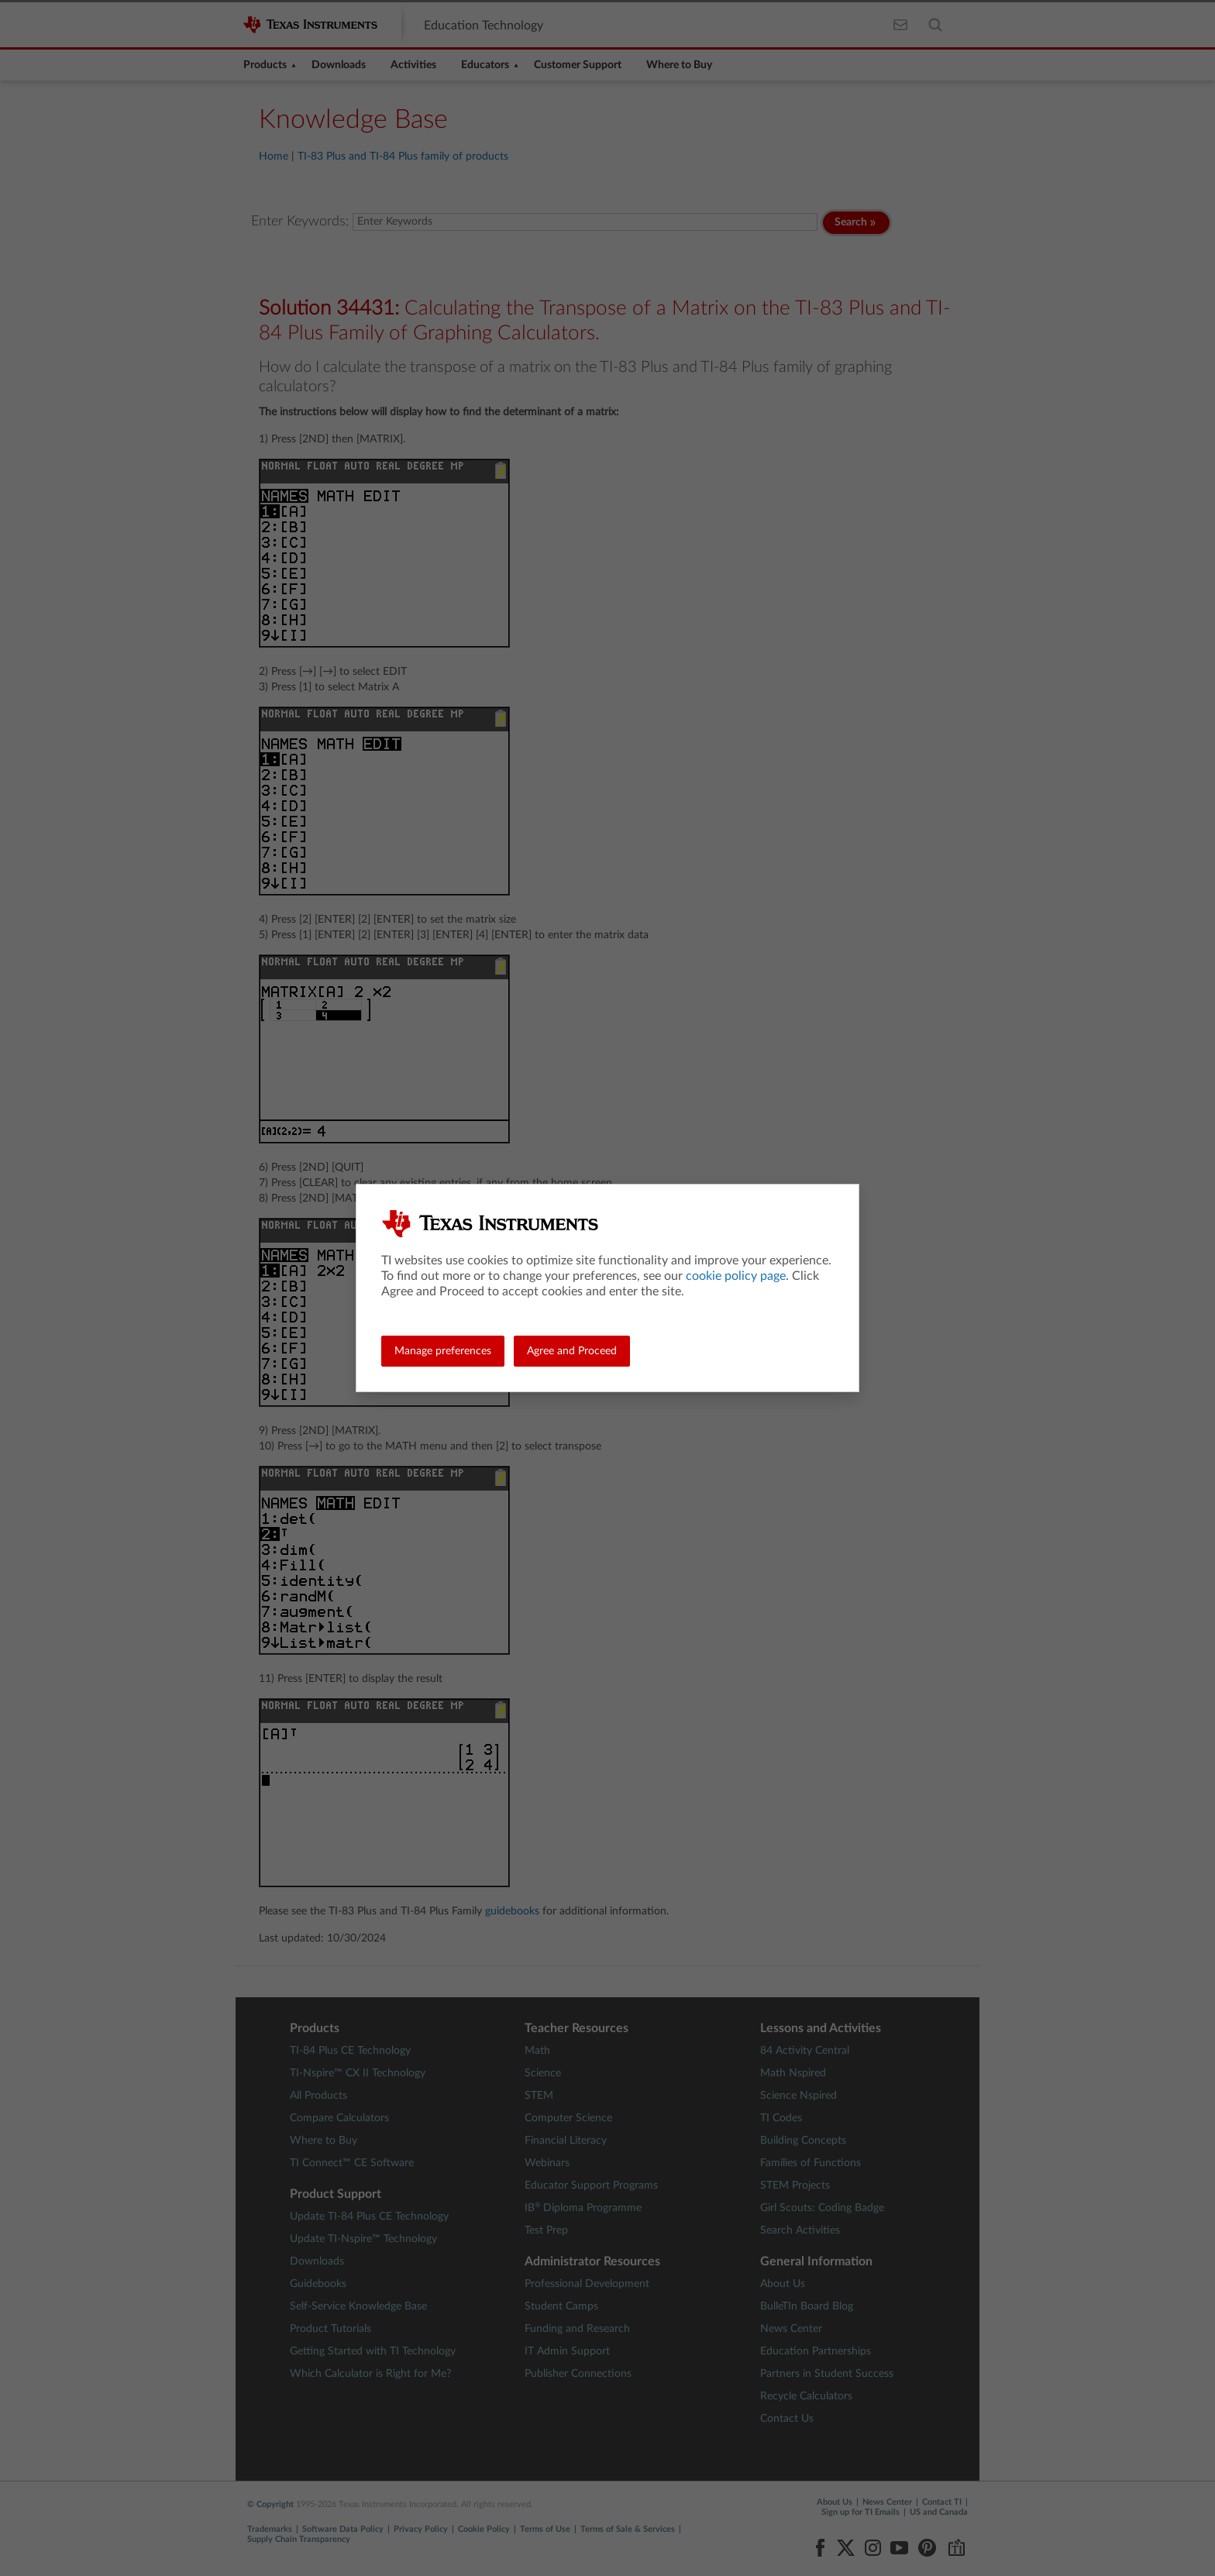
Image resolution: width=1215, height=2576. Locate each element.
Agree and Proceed (572, 1351)
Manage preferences (442, 1351)
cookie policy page (736, 1276)
